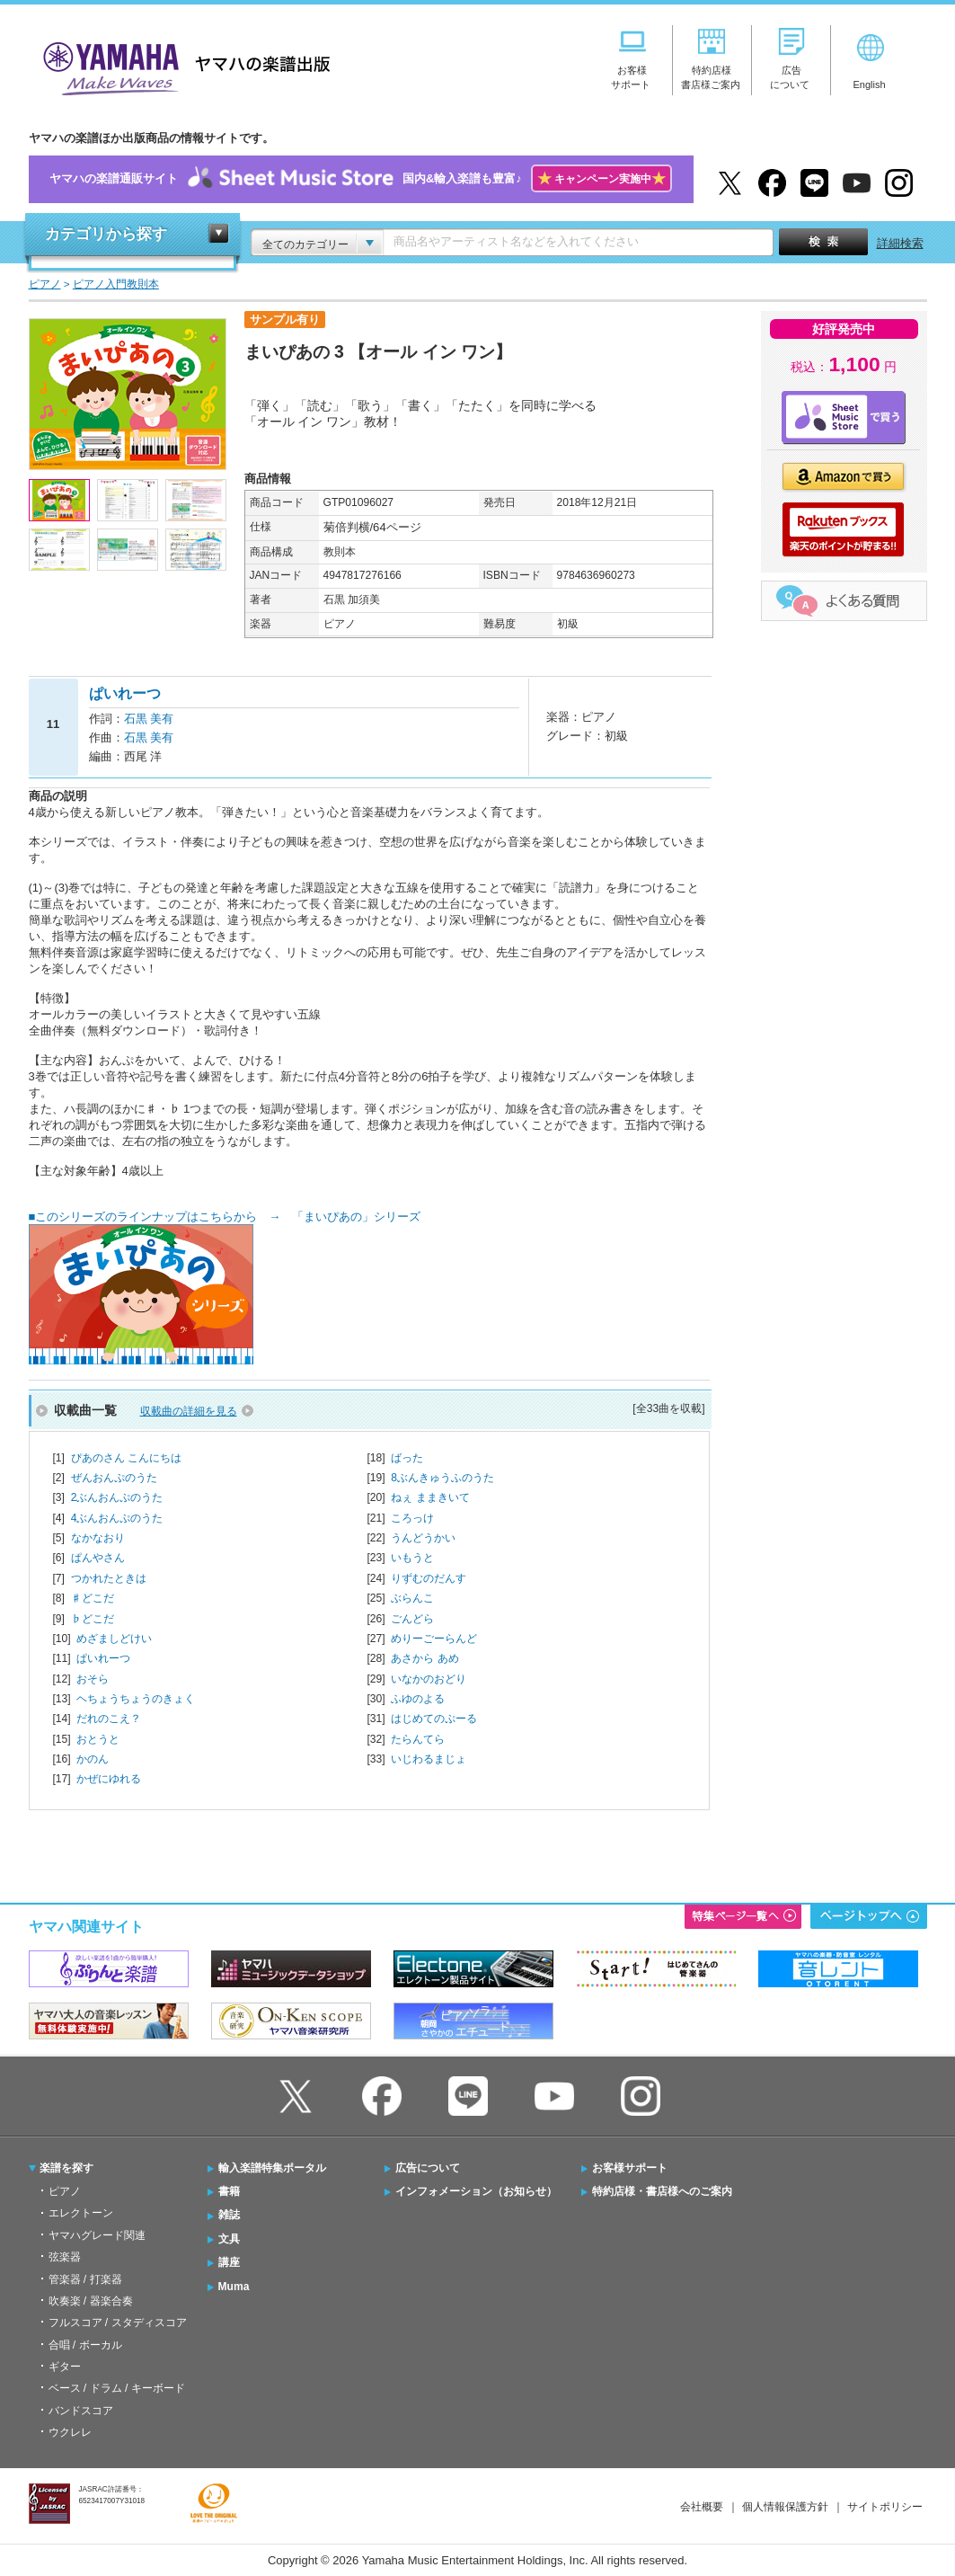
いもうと (412, 1557)
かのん (92, 1759)
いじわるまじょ (428, 1759)
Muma (234, 2286)
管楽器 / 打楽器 (85, 2279)
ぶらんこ (412, 1598)
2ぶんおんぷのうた (117, 1497)
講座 (229, 2262)
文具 (229, 2239)
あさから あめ (424, 1658)
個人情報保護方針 (785, 2506)
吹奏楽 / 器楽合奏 (91, 2301)
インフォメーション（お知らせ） (476, 2191)
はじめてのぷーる (434, 1718)
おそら (92, 1679)
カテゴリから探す (106, 234)
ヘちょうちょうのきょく (135, 1698)
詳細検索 (900, 243)
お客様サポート (630, 2168)
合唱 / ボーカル (85, 2345)
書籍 (229, 2191)
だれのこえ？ (108, 1718)
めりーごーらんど (434, 1638)
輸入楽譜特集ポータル (272, 2168)
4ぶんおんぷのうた (117, 1518)
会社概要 (701, 2506)
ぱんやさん (98, 1557)
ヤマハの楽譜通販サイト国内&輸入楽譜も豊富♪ (360, 179)
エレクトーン (81, 2213)
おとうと (97, 1739)
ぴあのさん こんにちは (126, 1458)
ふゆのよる (418, 1698)
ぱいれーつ (103, 1658)
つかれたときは (108, 1578)
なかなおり (98, 1538)
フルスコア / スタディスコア (118, 2322)
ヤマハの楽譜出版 (181, 66)
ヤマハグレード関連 (97, 2235)
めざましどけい (114, 1638)
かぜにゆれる (108, 1778)
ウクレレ (70, 2432)
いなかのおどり (428, 1679)
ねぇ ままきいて (430, 1497)
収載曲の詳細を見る (188, 1411)
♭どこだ (92, 1618)
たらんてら (418, 1739)
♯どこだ (92, 1598)
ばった (407, 1458)
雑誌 (229, 2214)
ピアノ (65, 2191)
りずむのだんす (428, 1578)
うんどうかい (423, 1538)
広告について (427, 2168)
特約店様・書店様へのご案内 (662, 2191)
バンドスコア (81, 2410)
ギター (65, 2366)
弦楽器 (65, 2257)
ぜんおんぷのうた (114, 1477)
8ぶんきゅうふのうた (442, 1477)
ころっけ (412, 1518)
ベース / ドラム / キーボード (117, 2388)
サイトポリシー (885, 2506)
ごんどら (412, 1618)
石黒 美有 (149, 718)
